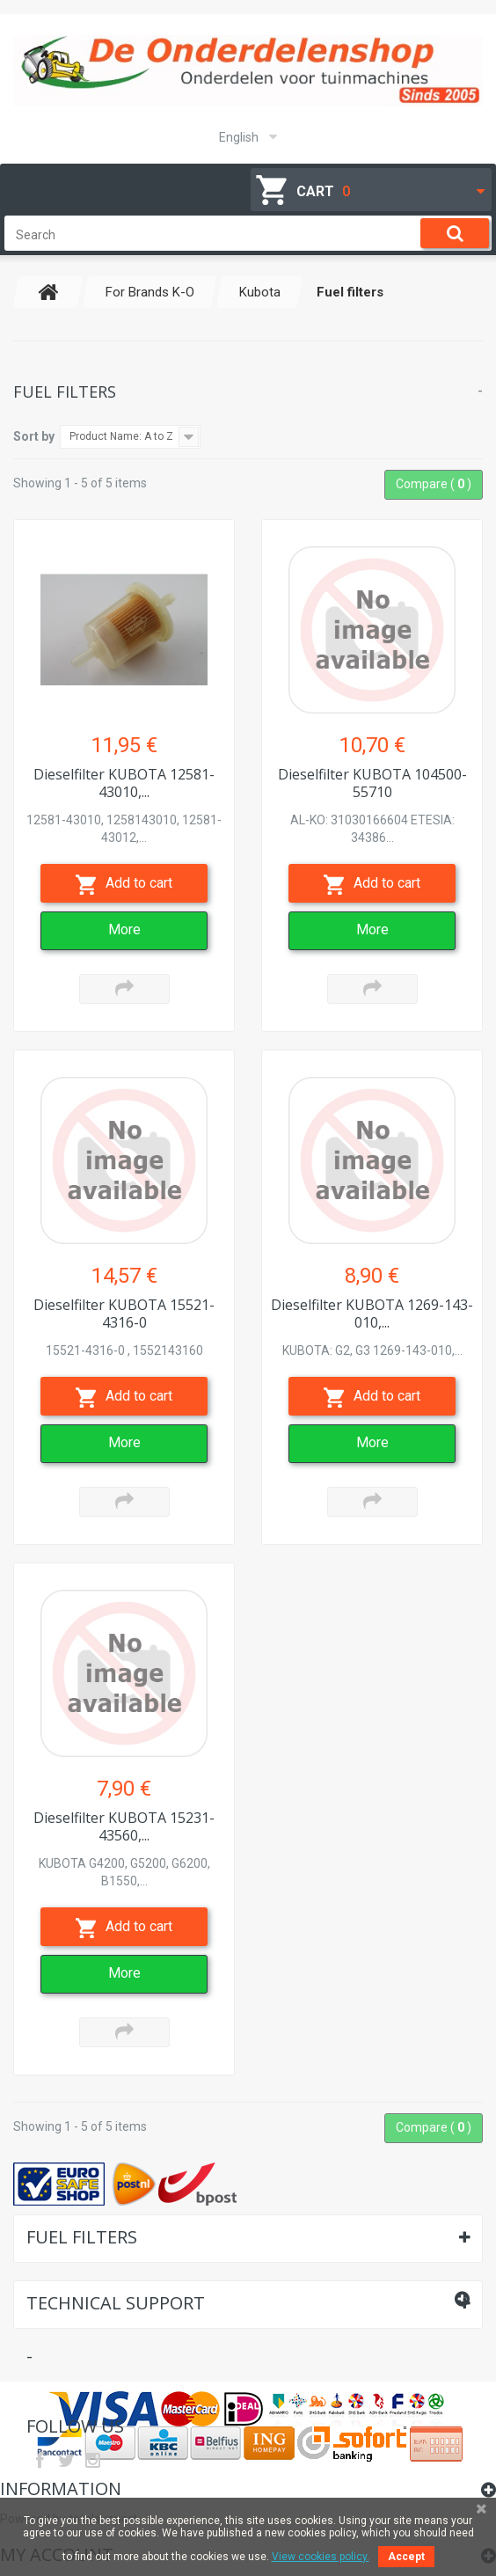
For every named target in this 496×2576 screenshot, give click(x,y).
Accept (406, 2556)
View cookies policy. (320, 2556)
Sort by (34, 436)
